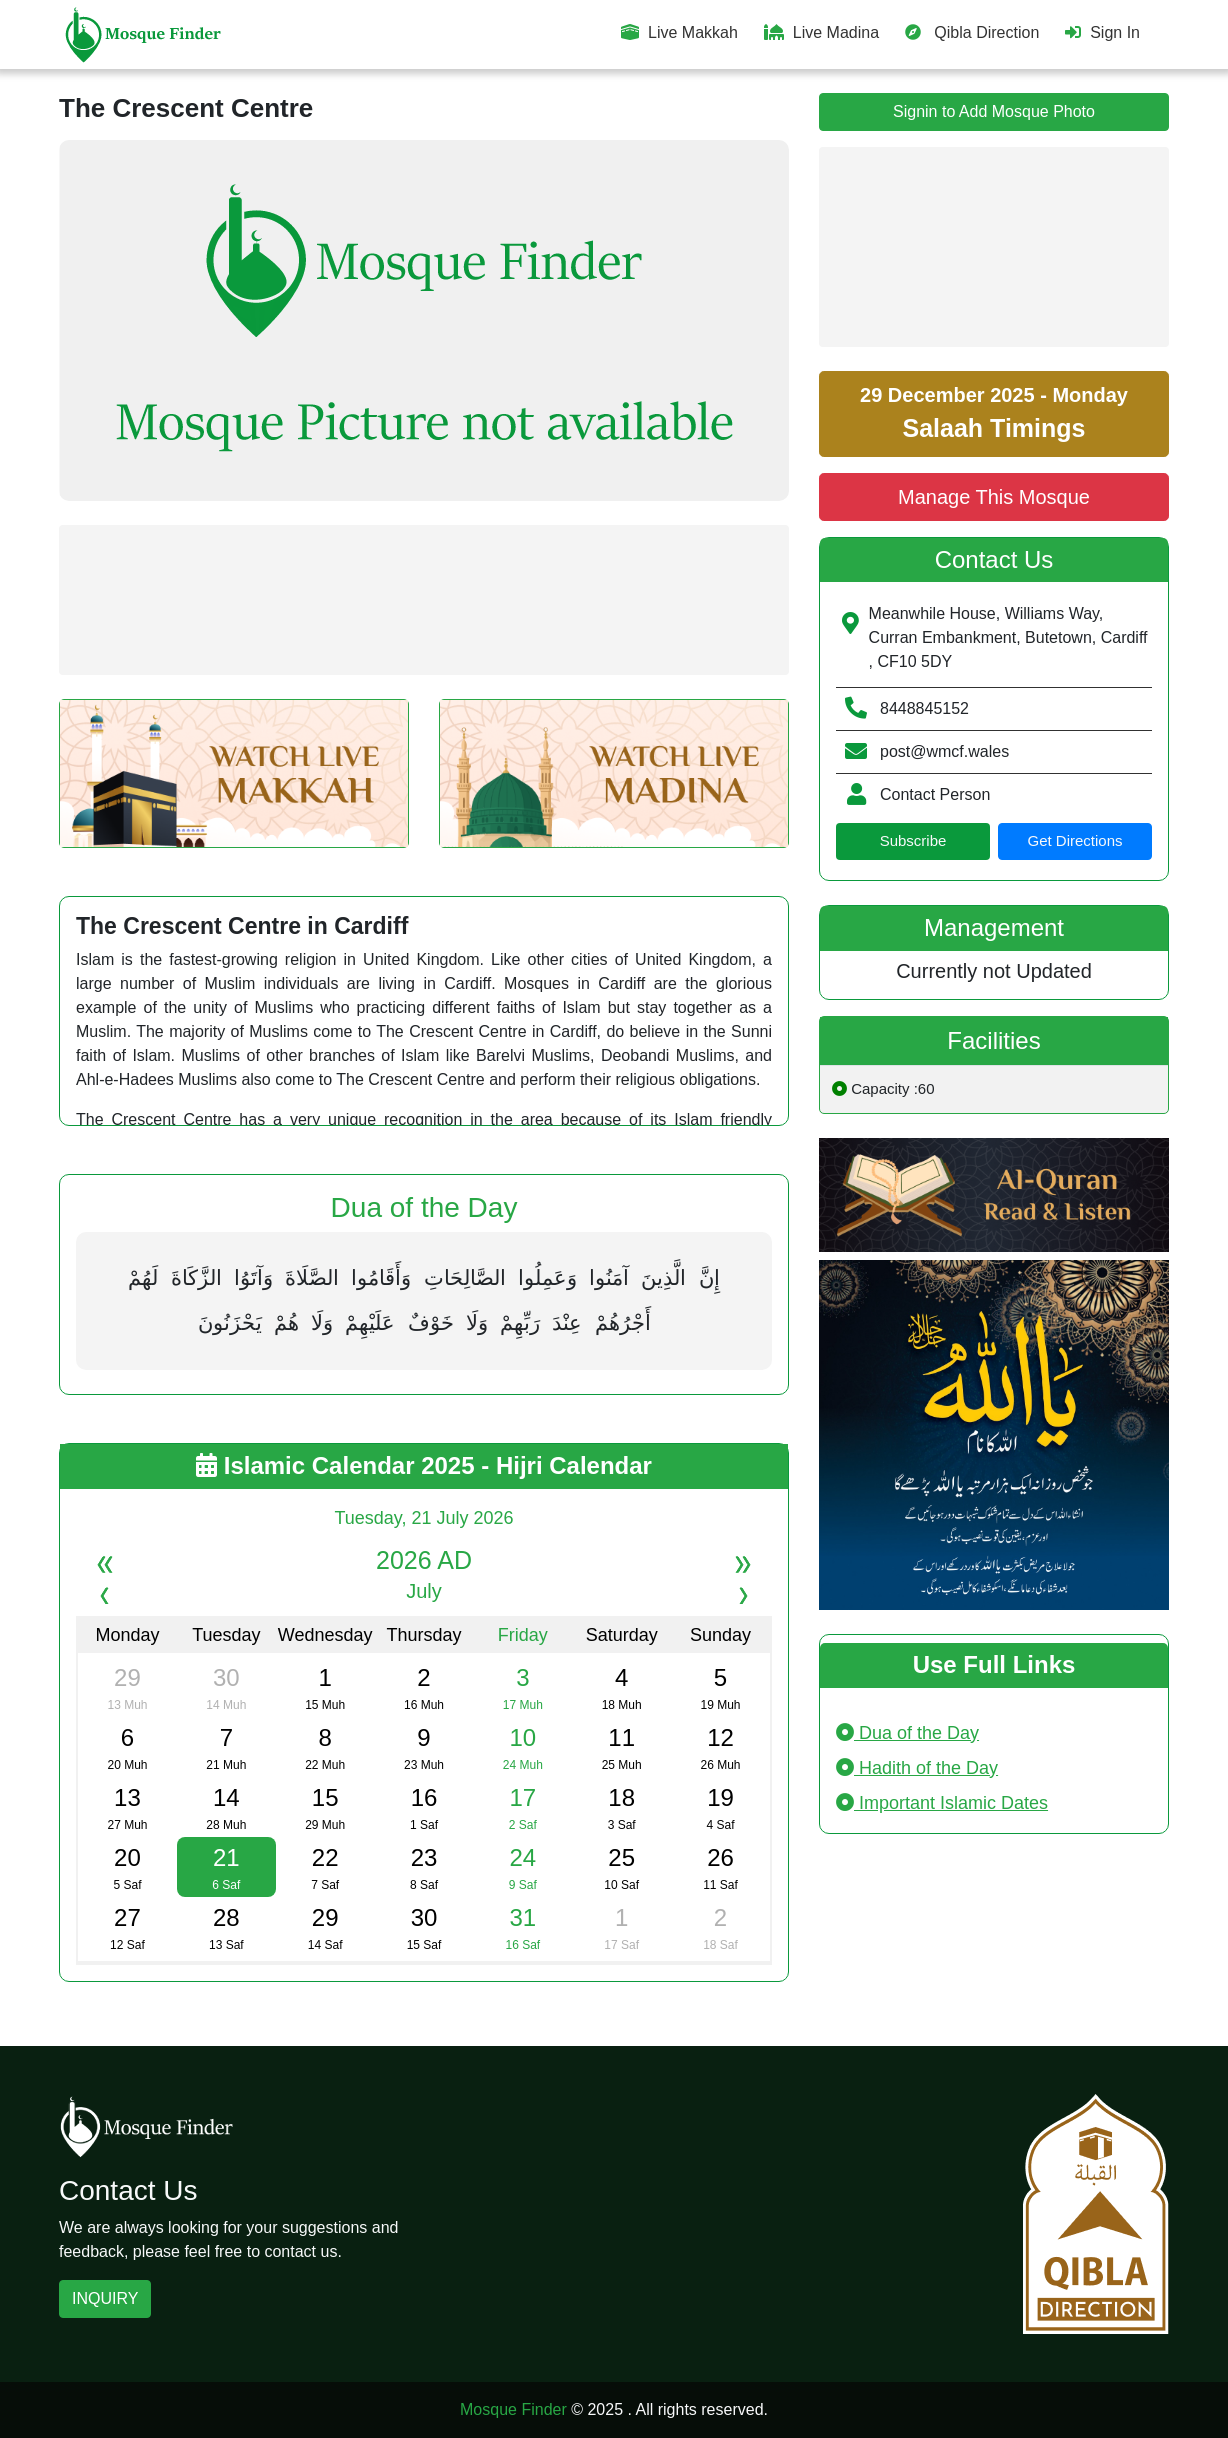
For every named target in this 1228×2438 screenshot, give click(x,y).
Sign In (1102, 32)
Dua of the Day (907, 1733)
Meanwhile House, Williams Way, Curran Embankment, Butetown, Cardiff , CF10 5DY (1008, 637)
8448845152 (924, 708)
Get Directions (1074, 840)
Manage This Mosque (994, 497)
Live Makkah (679, 32)
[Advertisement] (424, 600)
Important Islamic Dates (942, 1803)
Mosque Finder (513, 2409)
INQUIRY (105, 2298)
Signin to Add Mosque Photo (994, 111)
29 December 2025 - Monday (994, 413)
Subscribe (913, 840)
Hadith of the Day (917, 1768)
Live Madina (821, 32)
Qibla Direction (972, 32)
